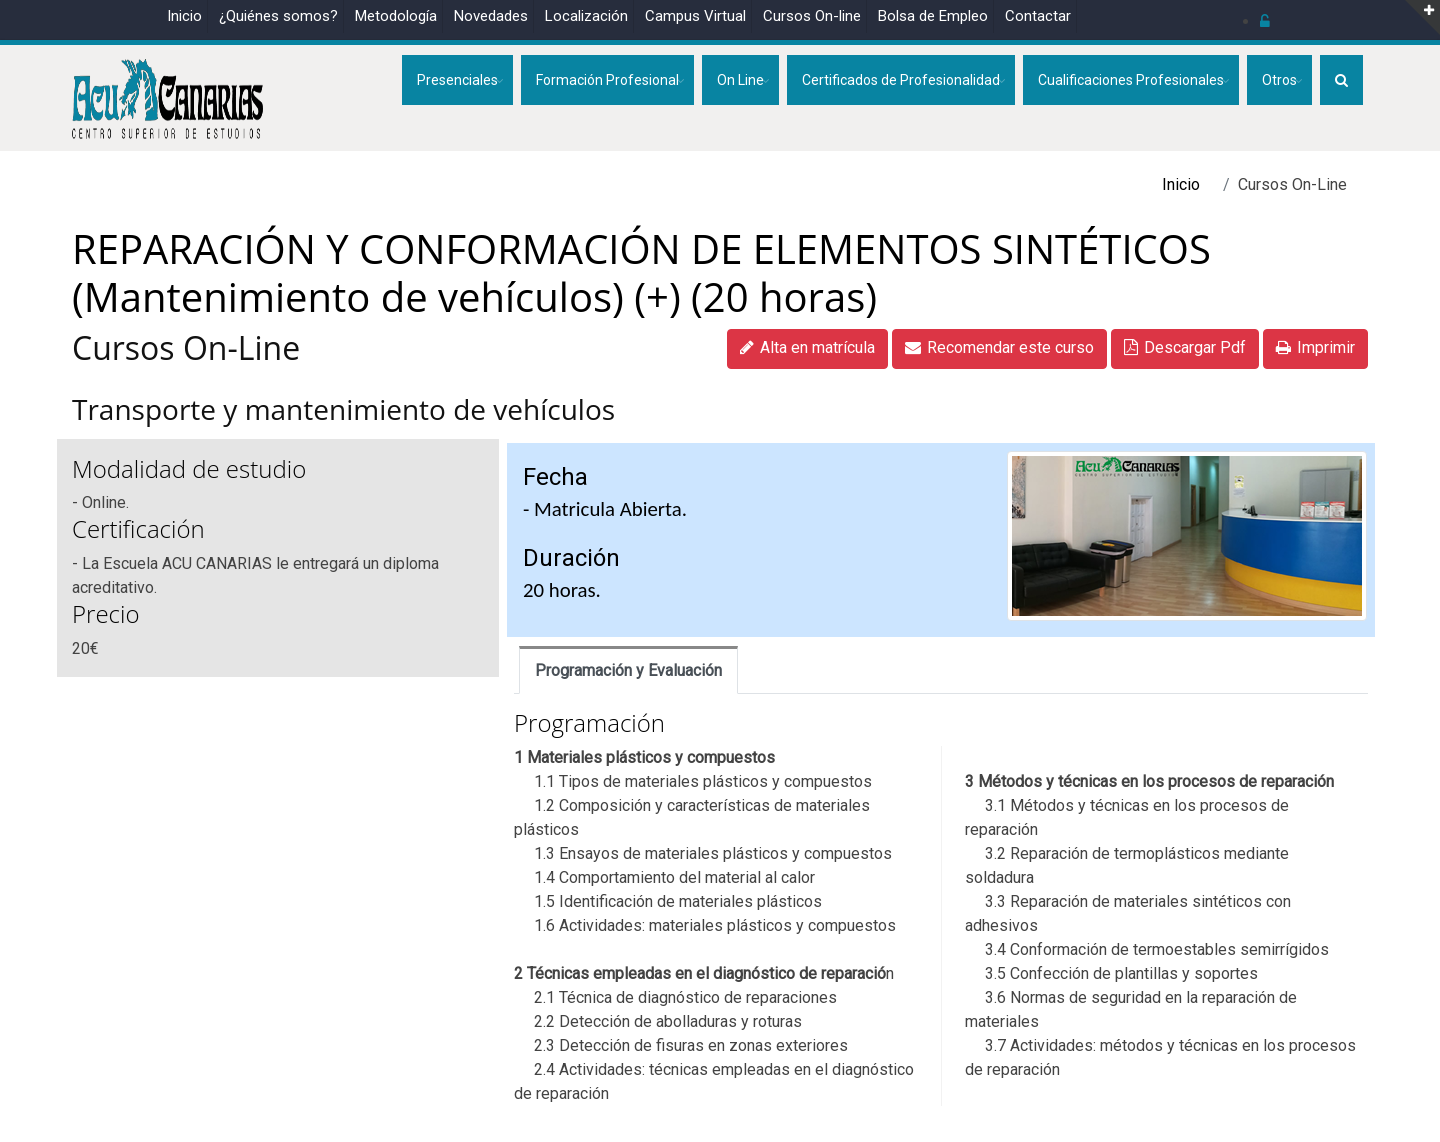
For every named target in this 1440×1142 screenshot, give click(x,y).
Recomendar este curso (999, 347)
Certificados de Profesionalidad (901, 80)
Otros (1279, 80)
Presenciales (457, 80)
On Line (740, 80)
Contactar (1038, 16)
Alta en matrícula (807, 347)
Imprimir (1315, 347)
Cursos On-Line (186, 347)
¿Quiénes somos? (278, 16)
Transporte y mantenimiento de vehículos (343, 409)
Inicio (184, 16)
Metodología (396, 16)
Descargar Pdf (1185, 347)
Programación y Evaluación (628, 670)
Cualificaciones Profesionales (1131, 80)
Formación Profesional (607, 80)
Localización (586, 16)
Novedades (491, 16)
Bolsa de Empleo (933, 16)
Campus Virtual (695, 16)
